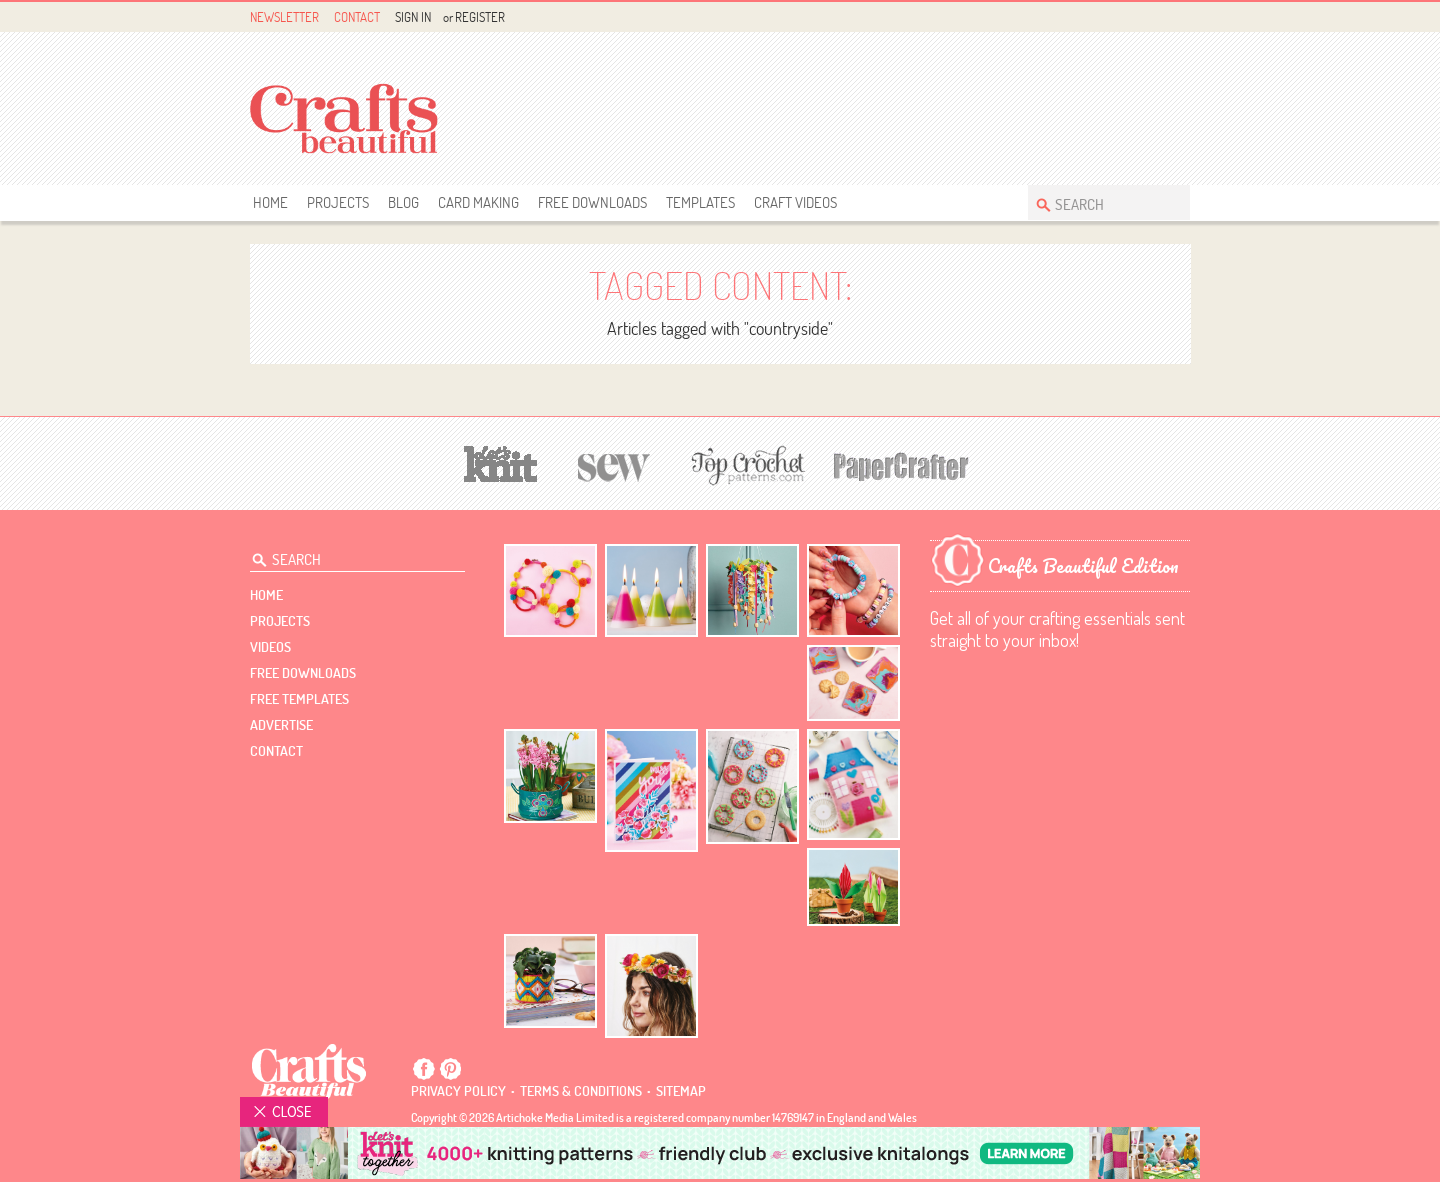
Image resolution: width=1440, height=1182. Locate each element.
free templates (299, 699)
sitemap (681, 1091)
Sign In (413, 17)
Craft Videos (795, 202)
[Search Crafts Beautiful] (1099, 202)
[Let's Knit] (501, 461)
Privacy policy (458, 1091)
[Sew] (614, 464)
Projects (338, 202)
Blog (403, 202)
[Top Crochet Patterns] (745, 465)
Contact (357, 17)
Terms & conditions (581, 1091)
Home (270, 202)
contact (276, 751)
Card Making (478, 202)
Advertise (281, 725)
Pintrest (1155, 17)
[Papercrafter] (901, 464)
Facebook (1132, 17)
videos (270, 647)
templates (700, 202)
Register (480, 17)
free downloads (592, 202)
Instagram (1178, 17)
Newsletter (284, 17)
